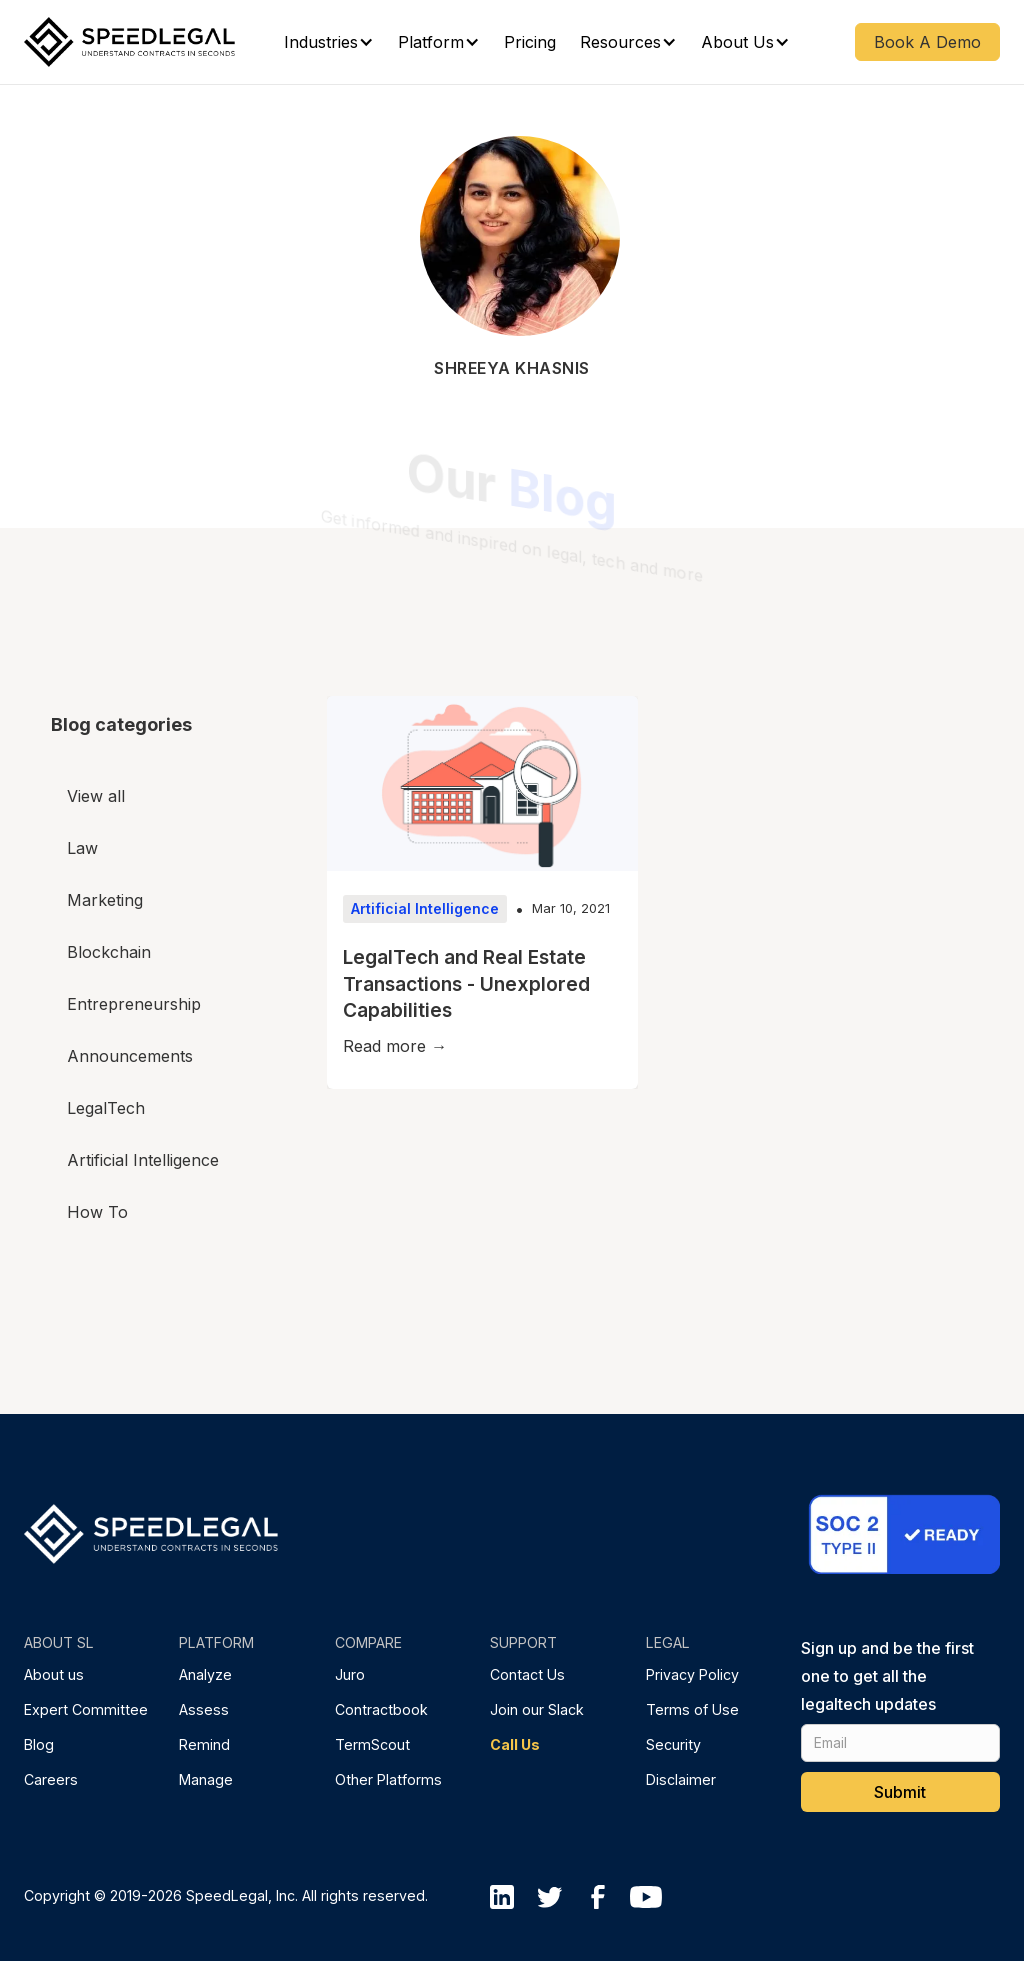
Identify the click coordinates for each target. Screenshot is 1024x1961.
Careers (51, 1779)
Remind (204, 1744)
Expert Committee (86, 1709)
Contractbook (381, 1709)
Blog (39, 1744)
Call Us (515, 1744)
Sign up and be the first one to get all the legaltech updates (887, 1676)
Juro (350, 1674)
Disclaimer (681, 1779)
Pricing (530, 42)
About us (54, 1674)
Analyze (205, 1674)
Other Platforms (388, 1779)
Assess (204, 1709)
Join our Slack (537, 1709)
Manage (206, 1779)
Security (673, 1744)
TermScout (372, 1744)
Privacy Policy (692, 1674)
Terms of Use (692, 1709)
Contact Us (527, 1674)
